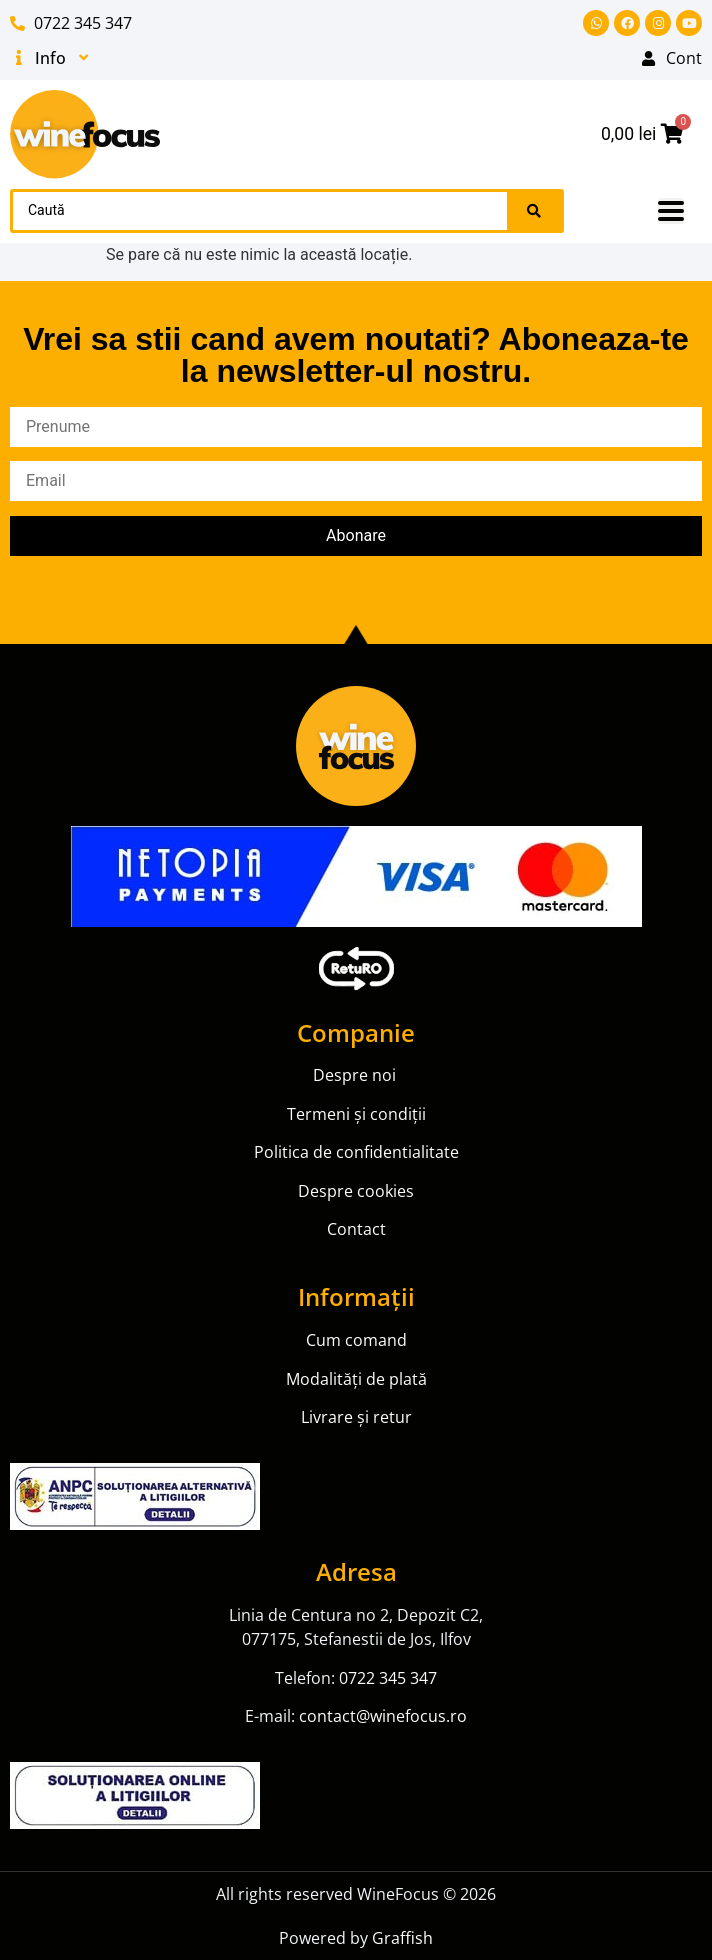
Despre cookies (356, 1191)
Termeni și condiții (356, 1114)
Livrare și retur (356, 1417)
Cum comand (356, 1340)
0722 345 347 (388, 1678)
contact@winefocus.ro (383, 1716)
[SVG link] (85, 134)
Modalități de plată (356, 1379)
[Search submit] (534, 211)
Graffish (402, 1938)
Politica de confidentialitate (356, 1152)
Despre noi (356, 1075)
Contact (356, 1229)
